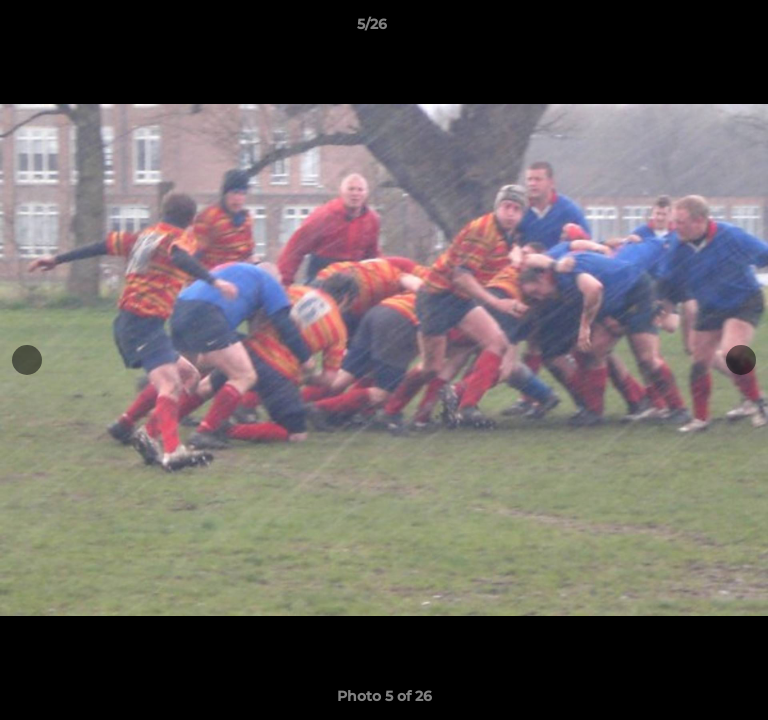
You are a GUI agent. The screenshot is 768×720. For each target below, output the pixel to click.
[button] (696, 29)
